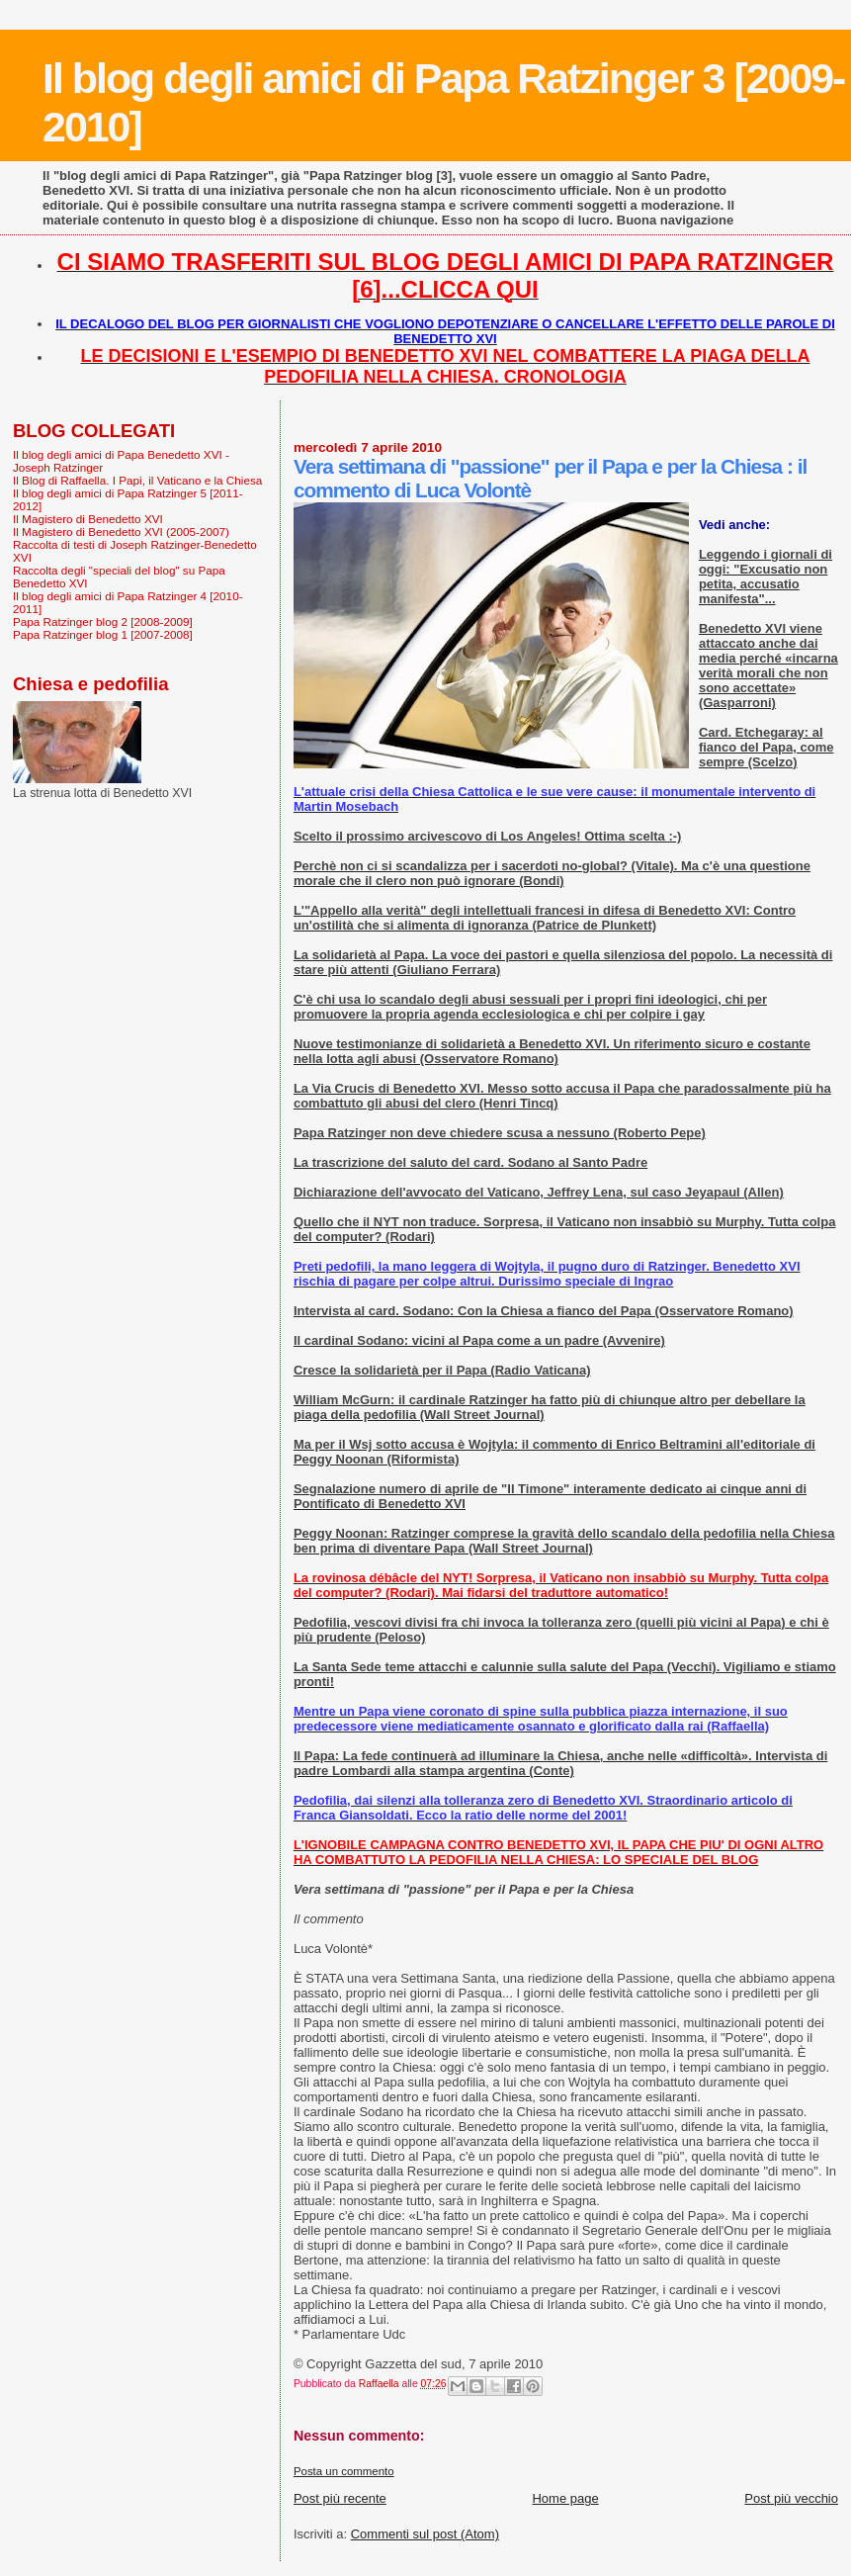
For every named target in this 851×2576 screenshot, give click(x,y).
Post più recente (340, 2498)
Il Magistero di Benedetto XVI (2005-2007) (121, 531)
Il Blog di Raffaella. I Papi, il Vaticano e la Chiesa (137, 480)
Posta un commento (344, 2471)
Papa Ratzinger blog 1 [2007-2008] (103, 634)
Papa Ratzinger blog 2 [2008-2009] (103, 621)
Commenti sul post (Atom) (425, 2534)
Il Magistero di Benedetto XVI (88, 518)
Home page (565, 2498)
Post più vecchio (791, 2498)
